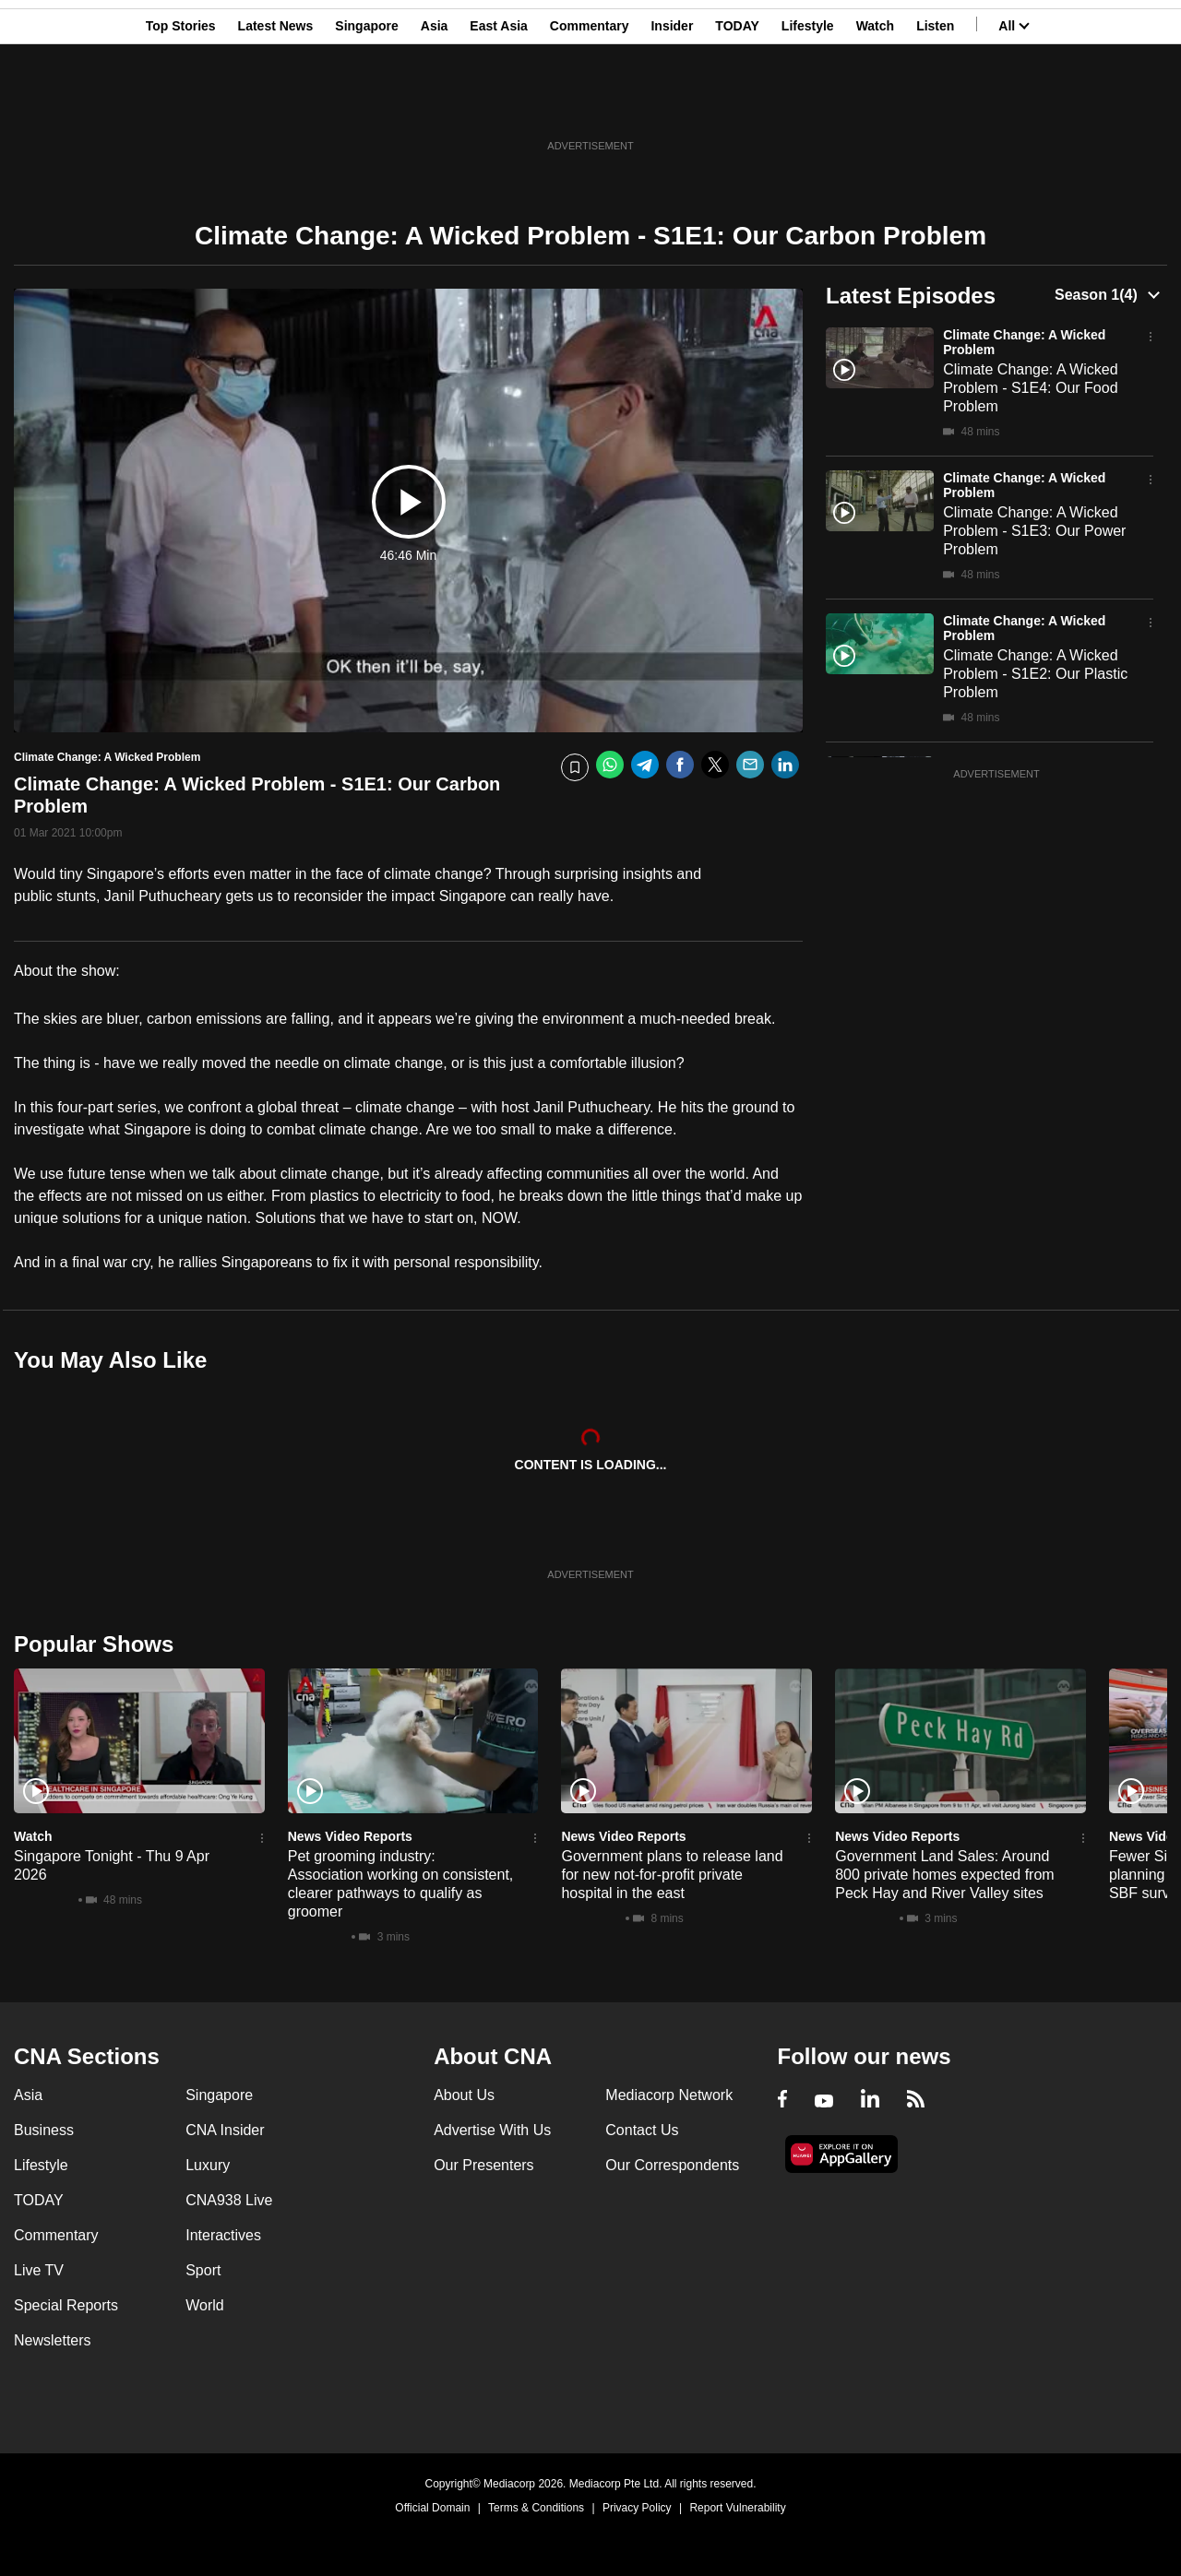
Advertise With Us (492, 2130)
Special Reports (66, 2305)
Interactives (223, 2235)
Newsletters (52, 2340)
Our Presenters (483, 2165)
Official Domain (432, 2507)
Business (44, 2130)
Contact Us (641, 2130)
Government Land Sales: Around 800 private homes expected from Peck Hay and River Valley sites (944, 1874)
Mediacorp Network (669, 2095)
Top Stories (181, 104)
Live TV (39, 2270)
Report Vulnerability (737, 2507)
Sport (203, 2270)
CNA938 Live (228, 2200)
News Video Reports (350, 1836)
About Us (464, 2095)
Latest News (276, 104)
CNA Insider (224, 2130)
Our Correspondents (672, 2165)
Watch (875, 104)
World (204, 2305)
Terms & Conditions (536, 2507)
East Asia (499, 104)
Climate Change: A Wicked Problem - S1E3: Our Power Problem (1034, 531)
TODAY (736, 104)
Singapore (366, 104)
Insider (671, 104)
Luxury (207, 2165)
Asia (434, 104)
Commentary (589, 104)
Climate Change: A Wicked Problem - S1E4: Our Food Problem (1030, 388)
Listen (935, 104)
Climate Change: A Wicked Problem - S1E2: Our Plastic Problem (1035, 673)
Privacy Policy (637, 2507)
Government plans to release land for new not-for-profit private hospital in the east (671, 1874)
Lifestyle (807, 104)
